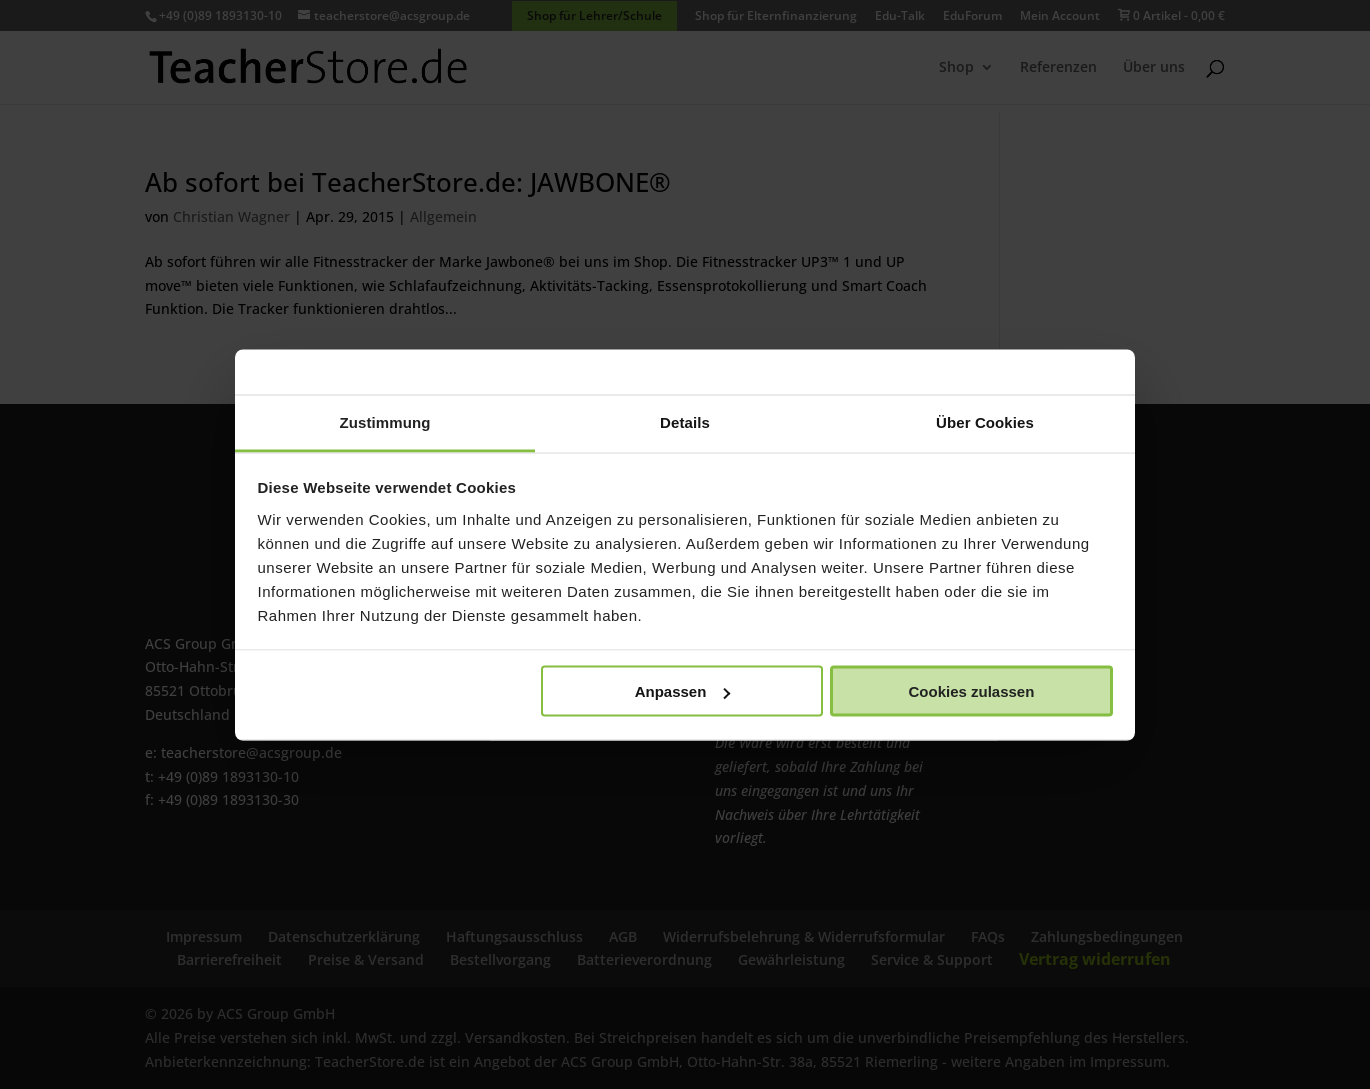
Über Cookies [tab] (985, 421)
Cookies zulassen (971, 691)
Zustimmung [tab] (385, 421)
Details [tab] (685, 421)
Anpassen (683, 691)
